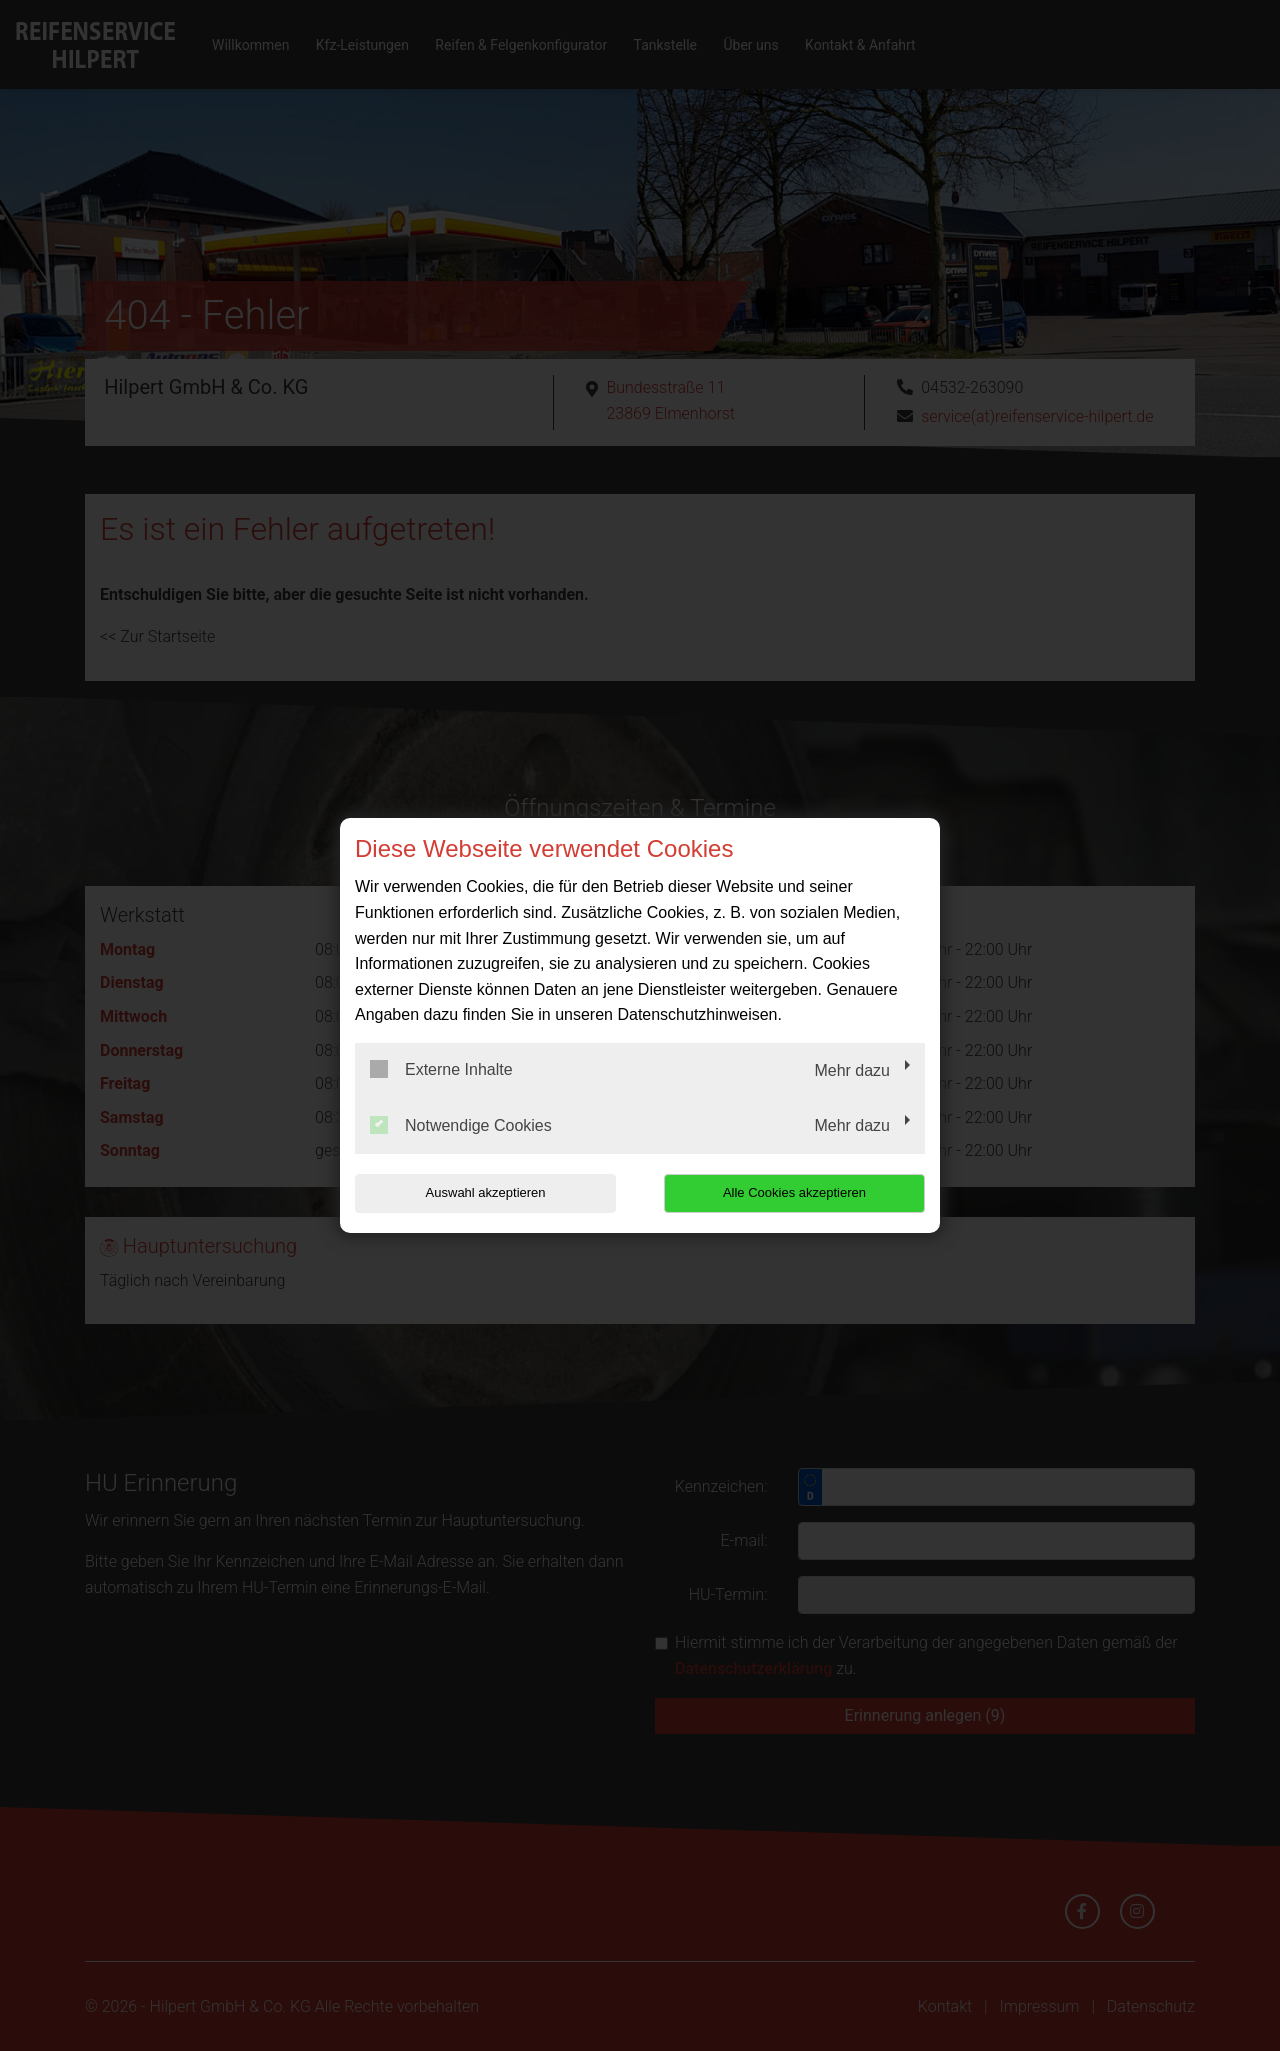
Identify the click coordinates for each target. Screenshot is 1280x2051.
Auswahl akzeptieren (483, 1192)
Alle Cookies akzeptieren (796, 1192)
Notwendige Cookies (461, 1125)
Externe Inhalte (441, 1069)
